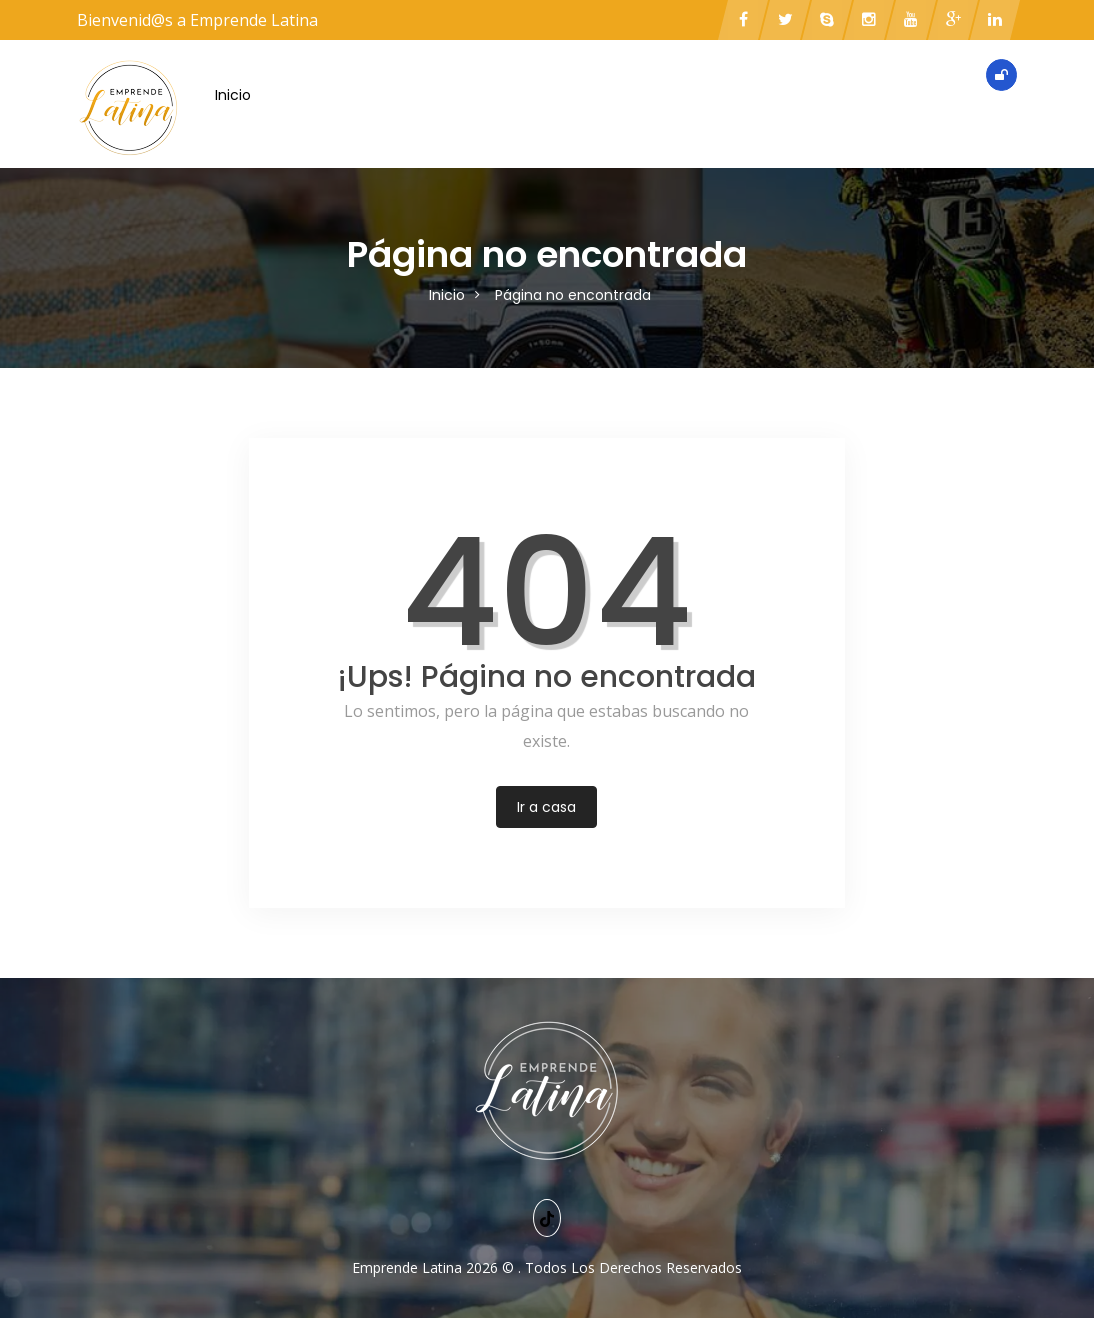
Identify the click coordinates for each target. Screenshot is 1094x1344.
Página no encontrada (573, 295)
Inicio (233, 95)
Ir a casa (546, 807)
